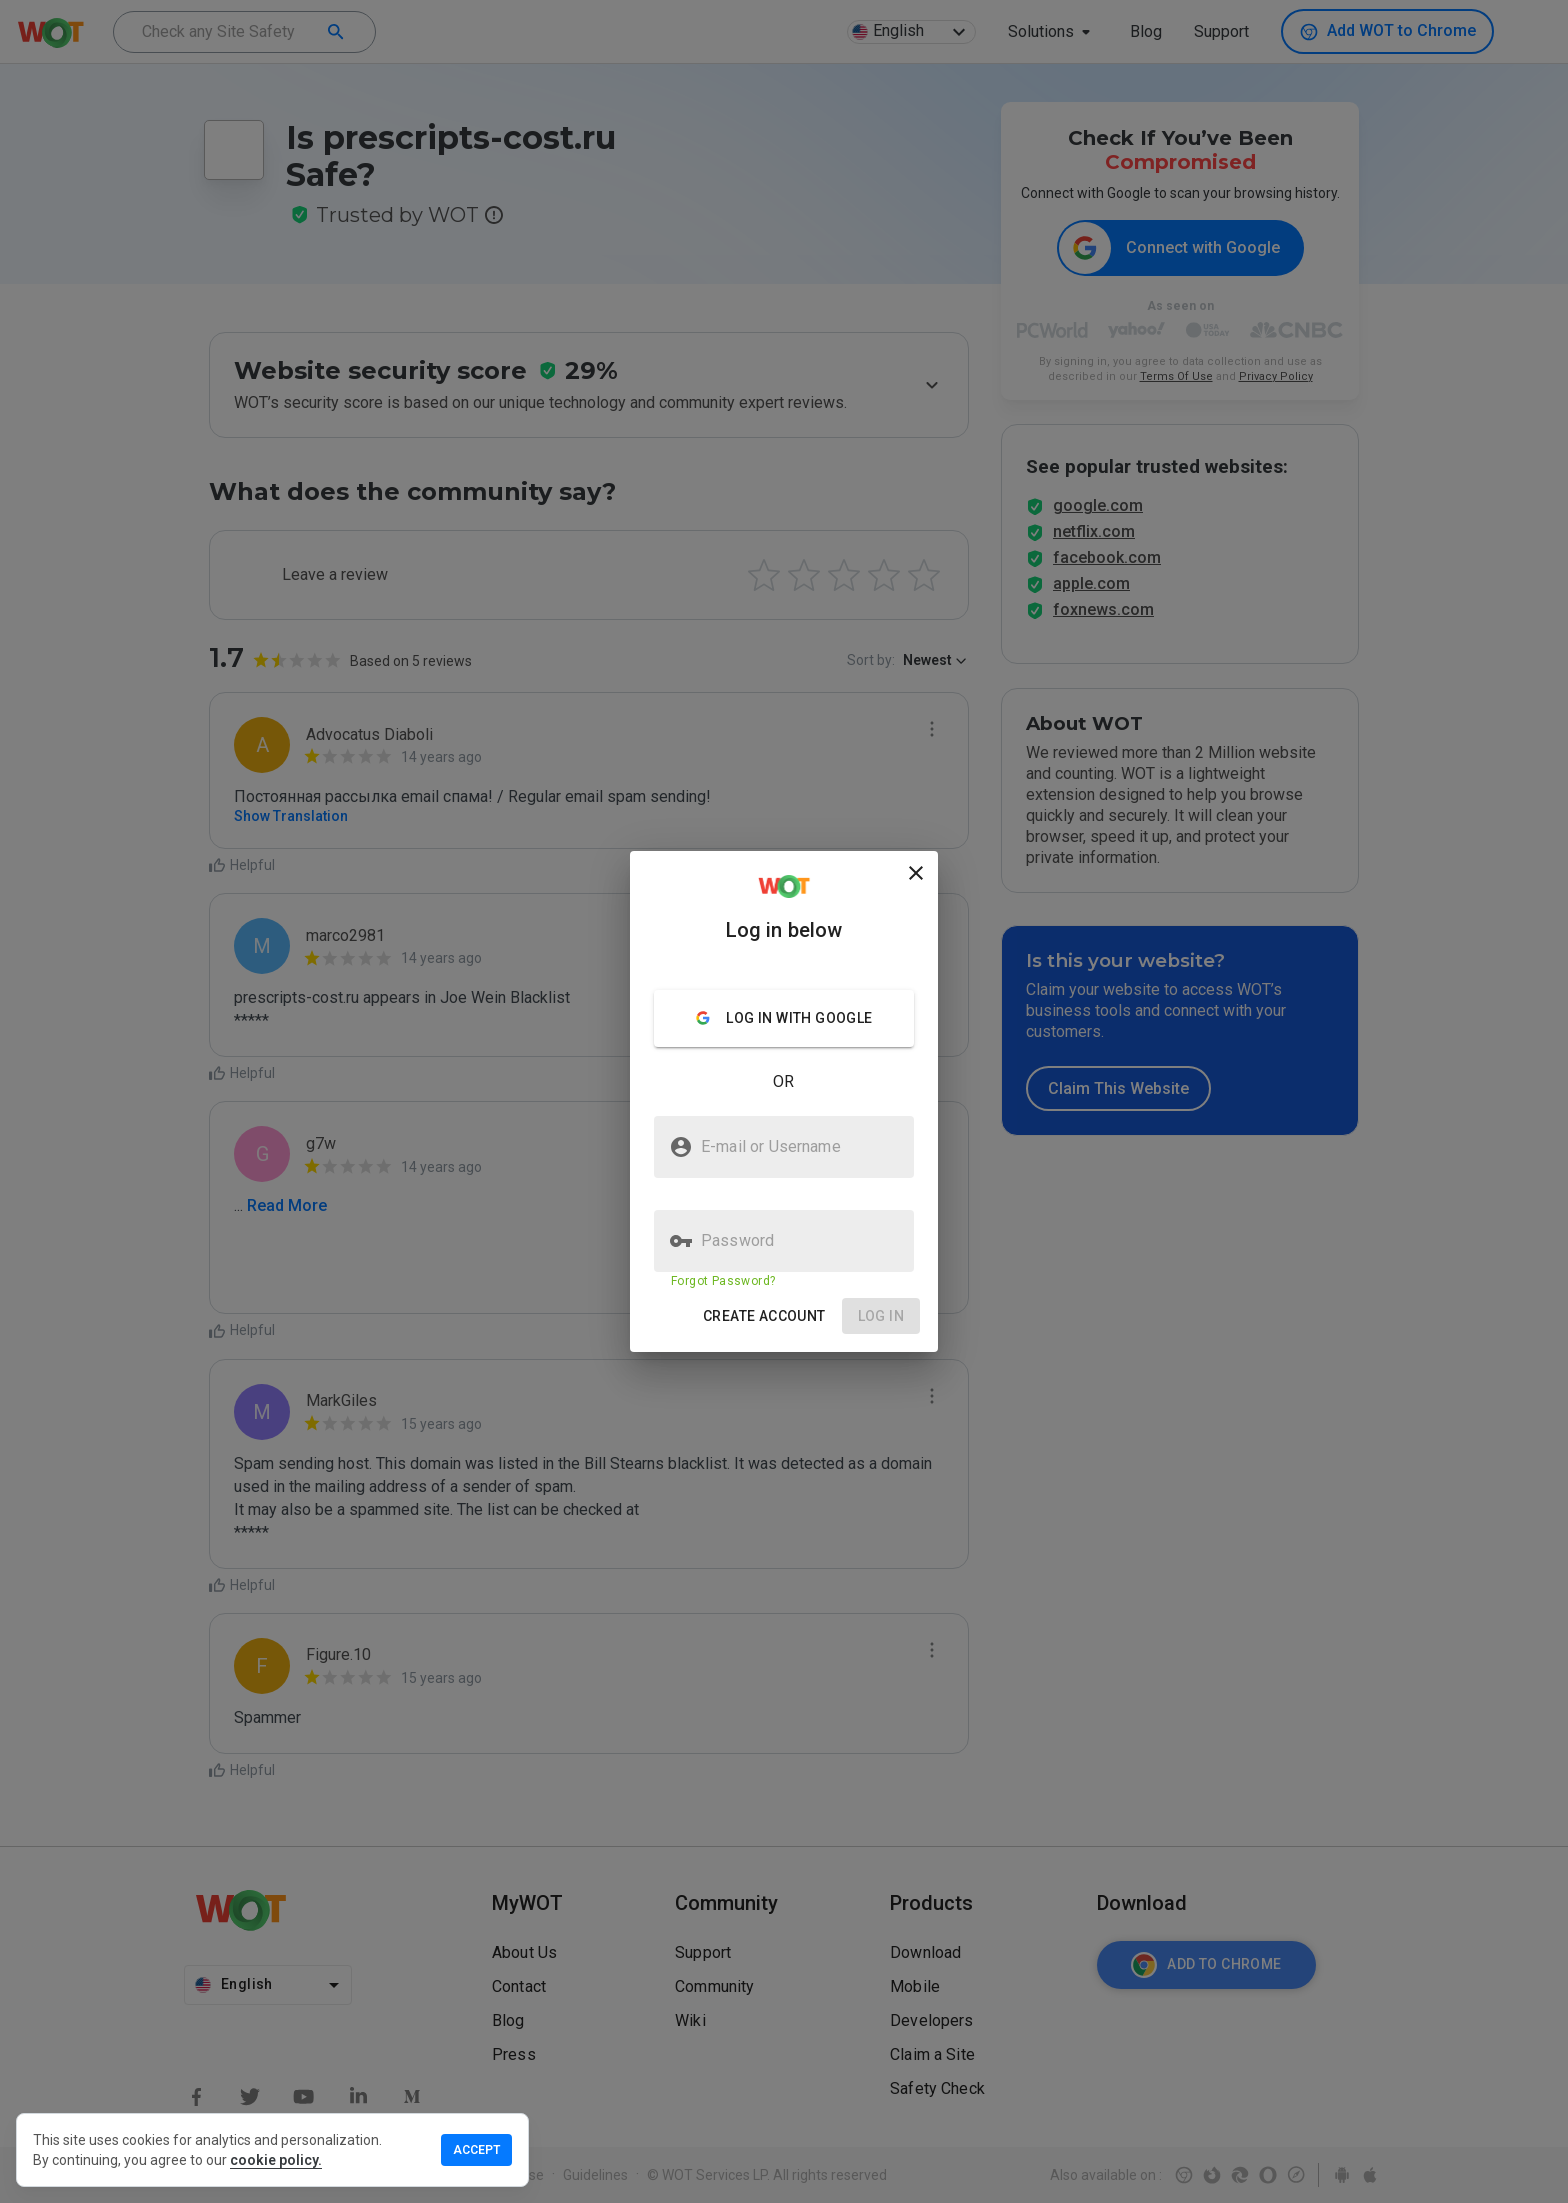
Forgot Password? (723, 1281)
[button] (764, 1316)
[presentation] (784, 1101)
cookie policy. (276, 2160)
